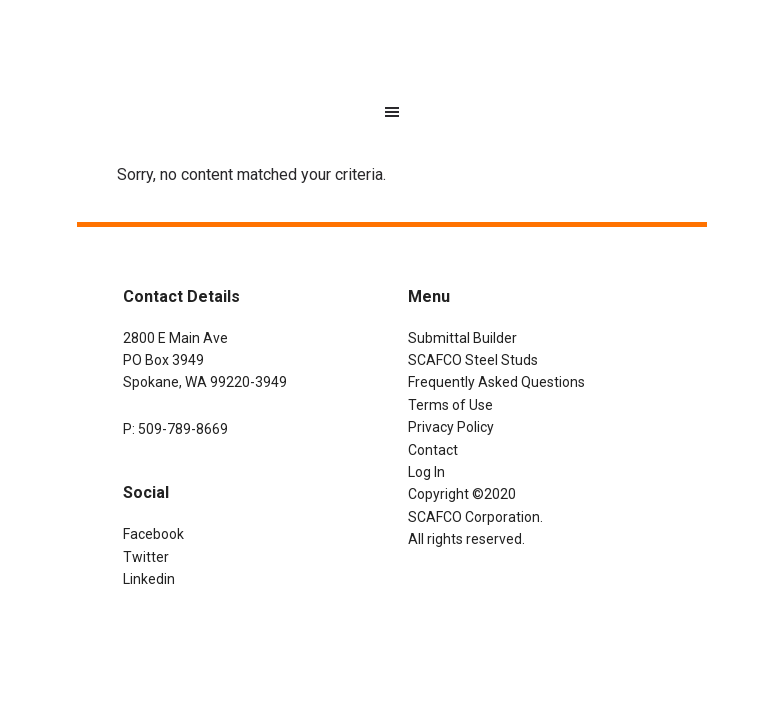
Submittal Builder (462, 338)
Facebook (153, 534)
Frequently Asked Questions (496, 382)
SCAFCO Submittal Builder (392, 55)
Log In (426, 472)
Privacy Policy (451, 427)
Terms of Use (450, 405)
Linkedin (149, 579)
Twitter (146, 557)
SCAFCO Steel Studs (473, 360)
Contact (433, 450)
